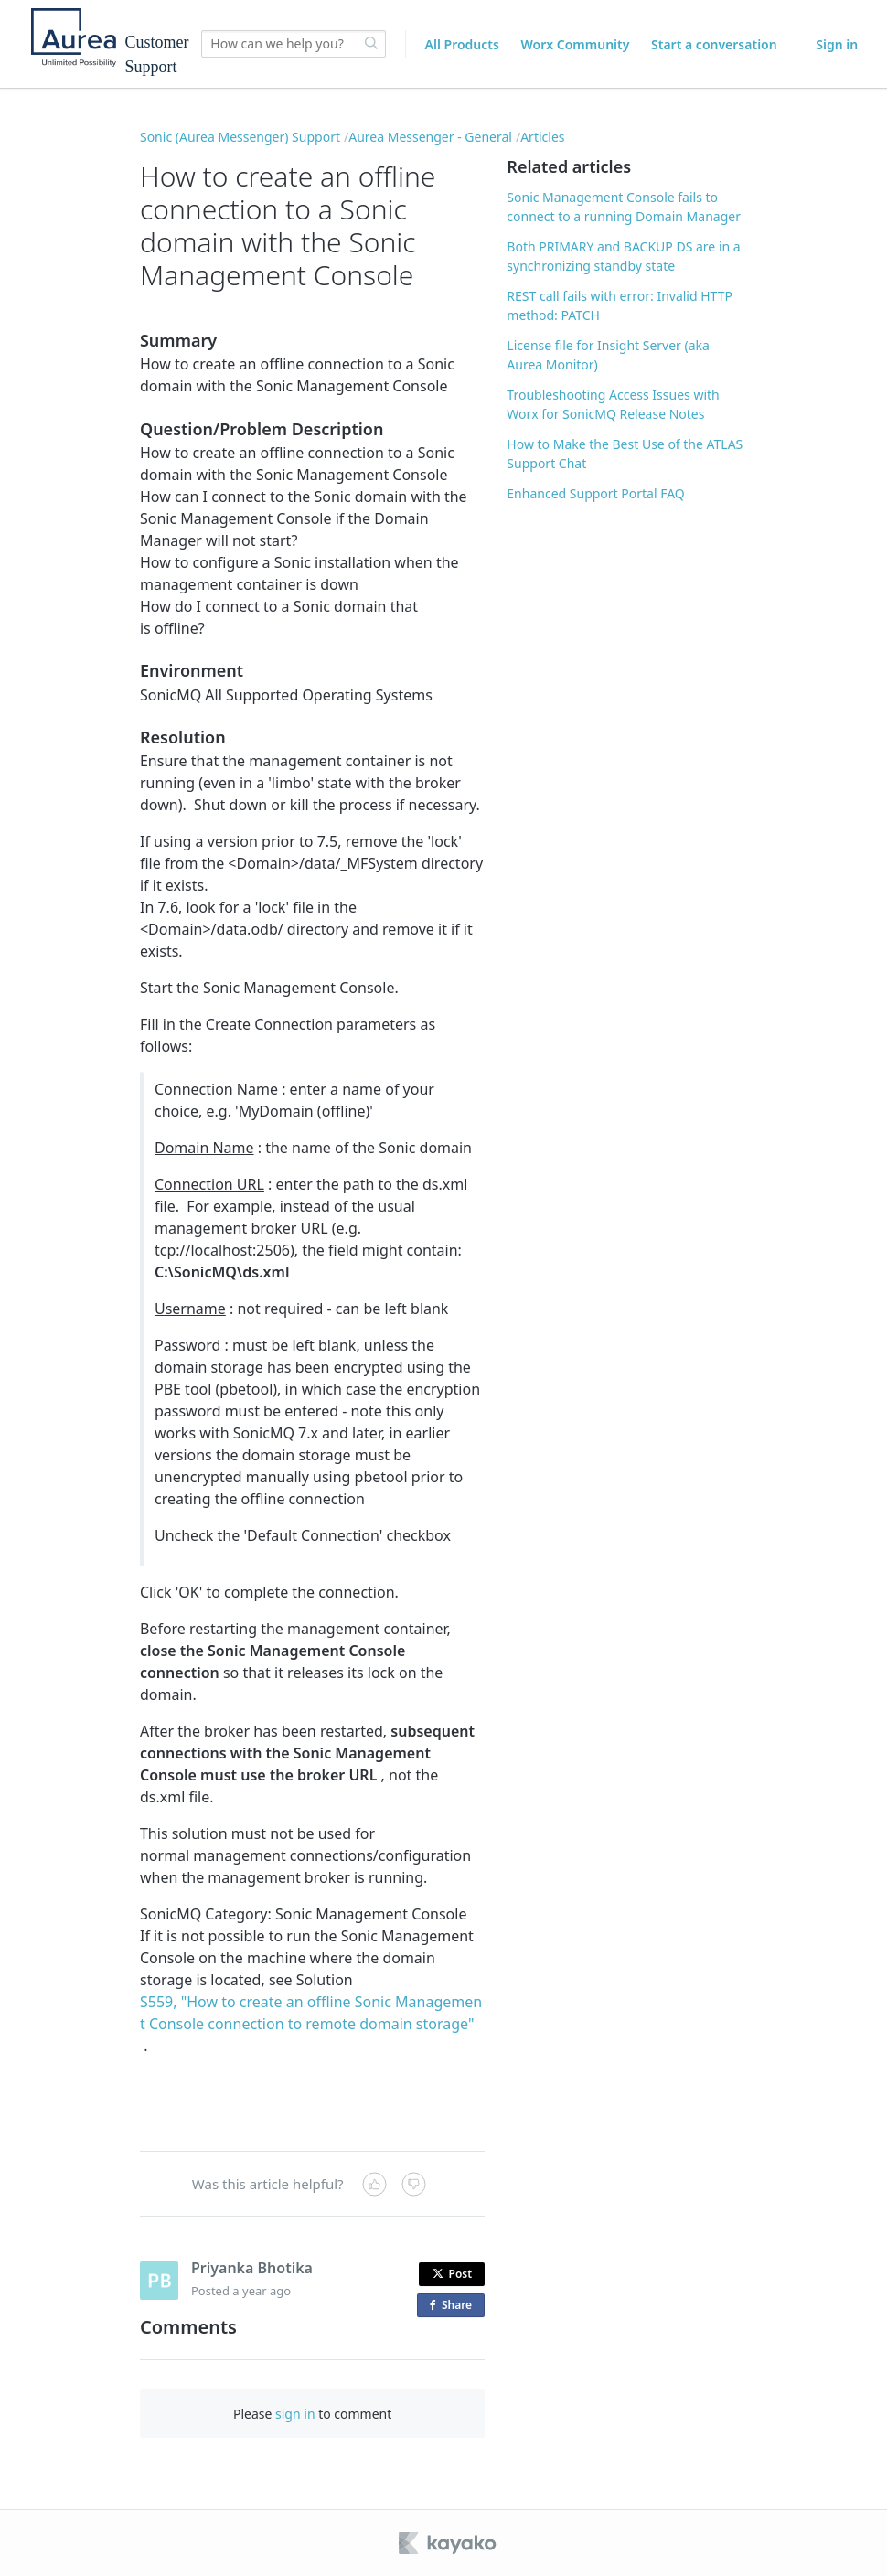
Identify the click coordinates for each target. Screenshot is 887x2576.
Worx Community (575, 44)
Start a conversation (714, 44)
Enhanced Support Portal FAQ (595, 493)
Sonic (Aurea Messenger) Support (240, 136)
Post (453, 2274)
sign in (295, 2413)
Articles (542, 136)
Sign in (837, 44)
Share (454, 2305)
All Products (462, 44)
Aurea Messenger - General (430, 136)
